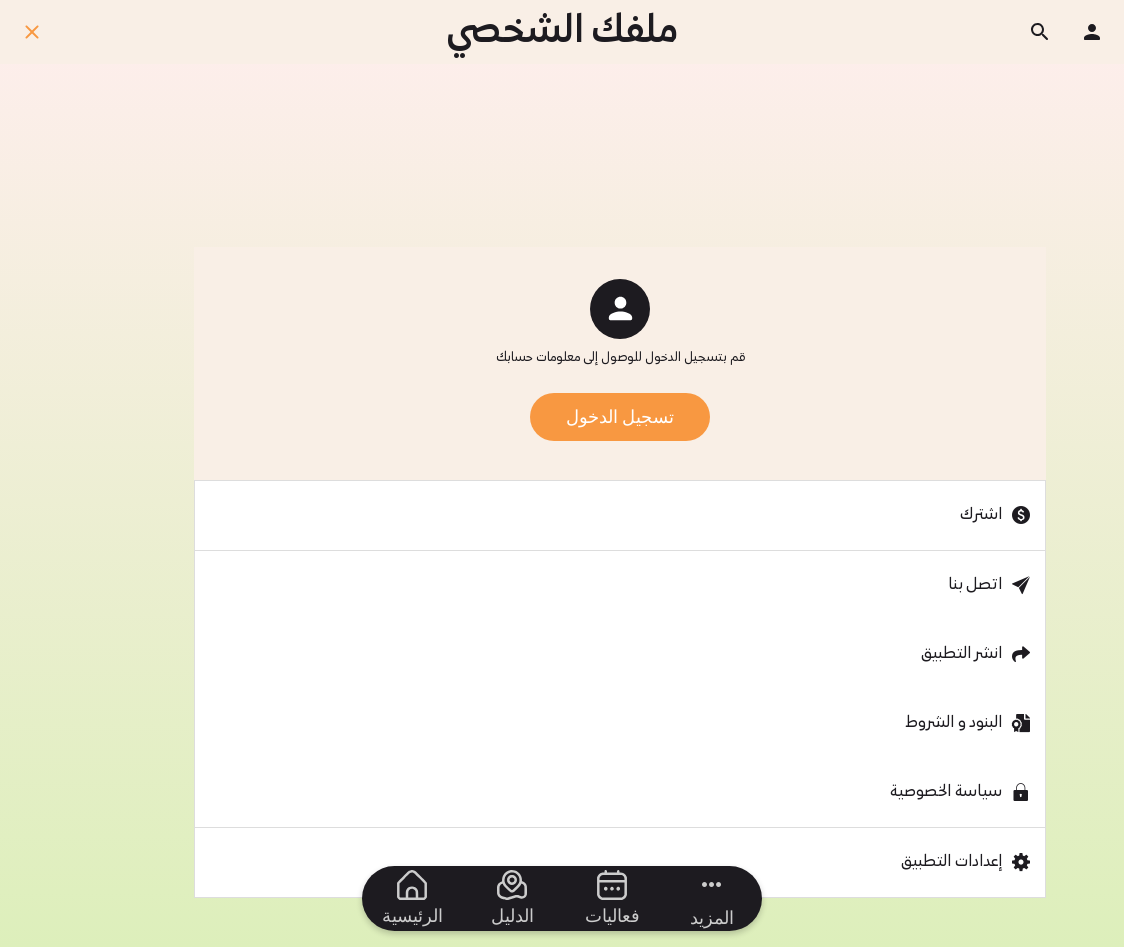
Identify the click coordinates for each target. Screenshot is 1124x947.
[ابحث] (1040, 32)
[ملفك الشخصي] (1092, 32)
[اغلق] (32, 32)
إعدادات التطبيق (951, 862)
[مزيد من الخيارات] (712, 898)
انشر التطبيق (961, 654)
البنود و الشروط (953, 723)
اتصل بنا (975, 585)
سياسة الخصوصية (946, 792)
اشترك (981, 515)
